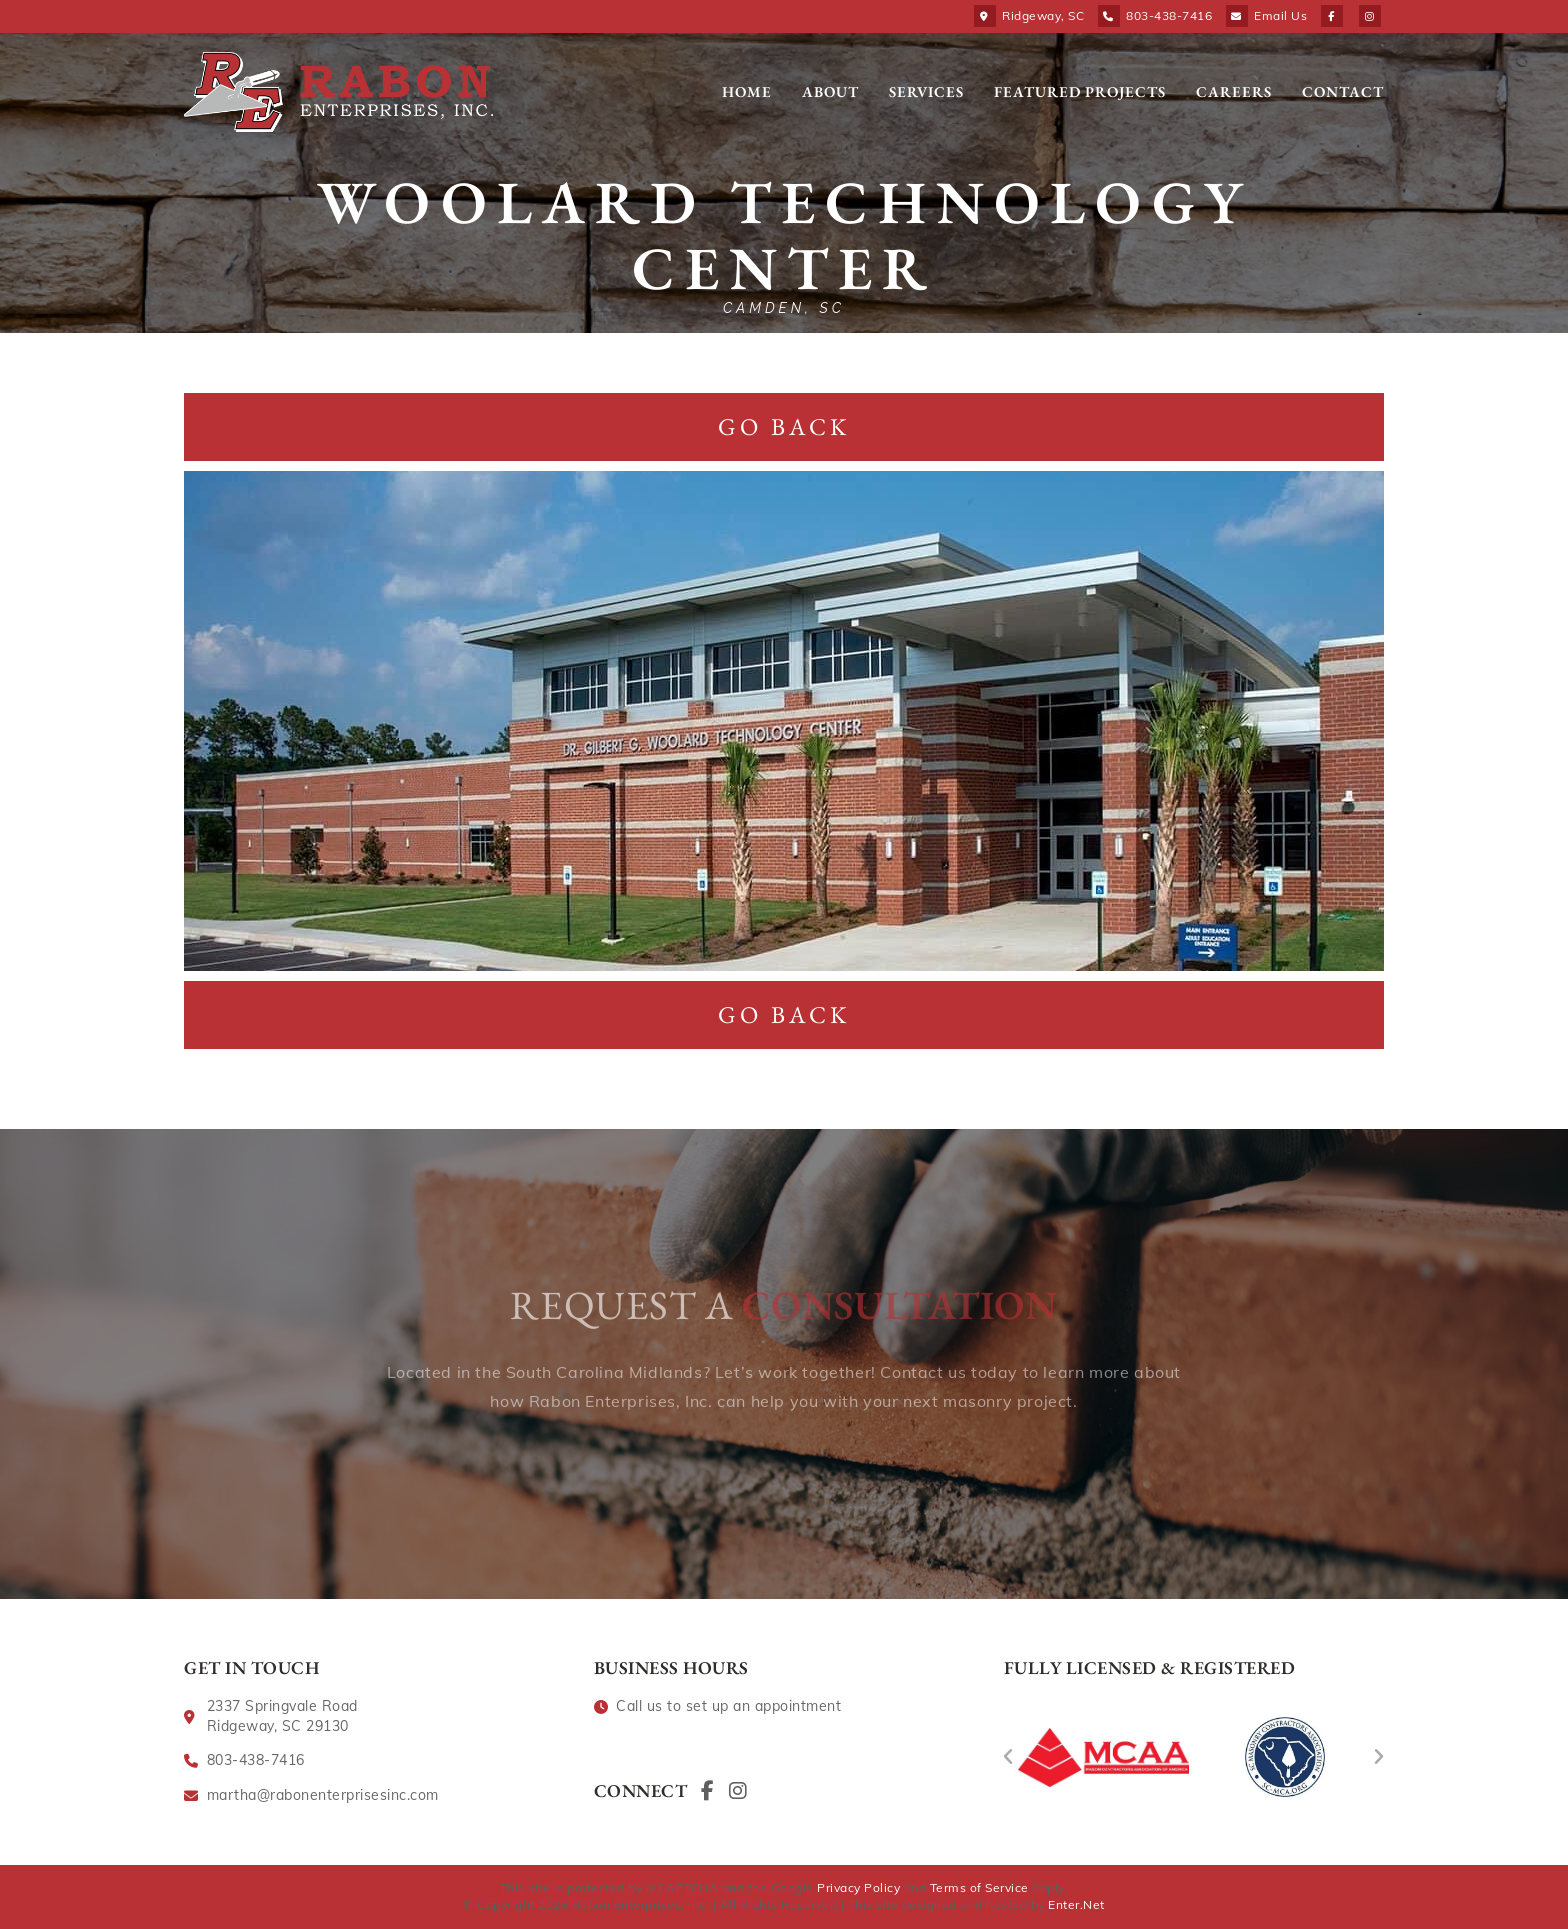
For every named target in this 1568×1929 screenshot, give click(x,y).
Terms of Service (979, 1887)
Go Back (784, 426)
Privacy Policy (858, 1887)
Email (1280, 15)
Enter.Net (1076, 1904)
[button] (1008, 1757)
